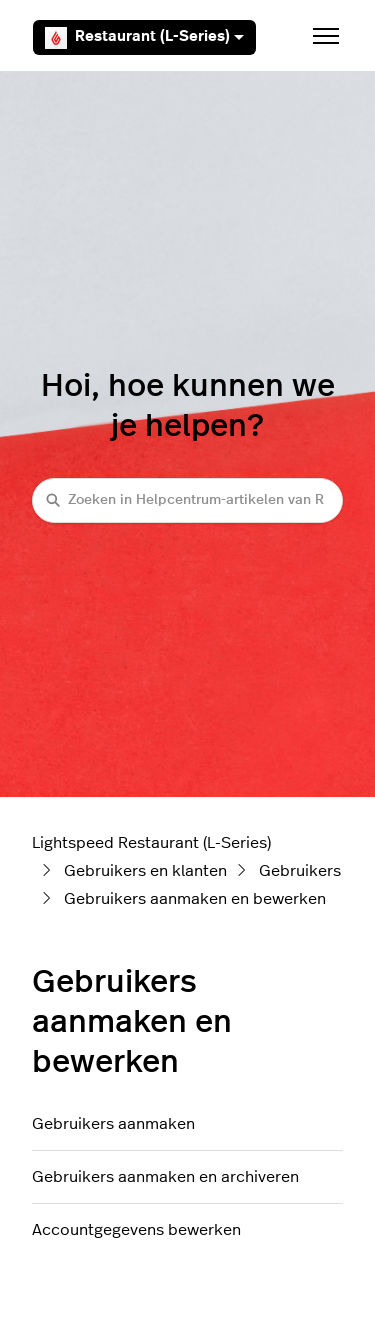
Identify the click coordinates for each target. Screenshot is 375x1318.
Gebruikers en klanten (145, 871)
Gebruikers (300, 871)
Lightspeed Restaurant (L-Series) (151, 843)
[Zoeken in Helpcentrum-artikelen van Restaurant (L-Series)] (187, 500)
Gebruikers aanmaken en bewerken (195, 899)
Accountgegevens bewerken (136, 1230)
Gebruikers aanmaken (113, 1124)
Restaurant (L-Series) (144, 38)
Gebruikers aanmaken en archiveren (165, 1177)
